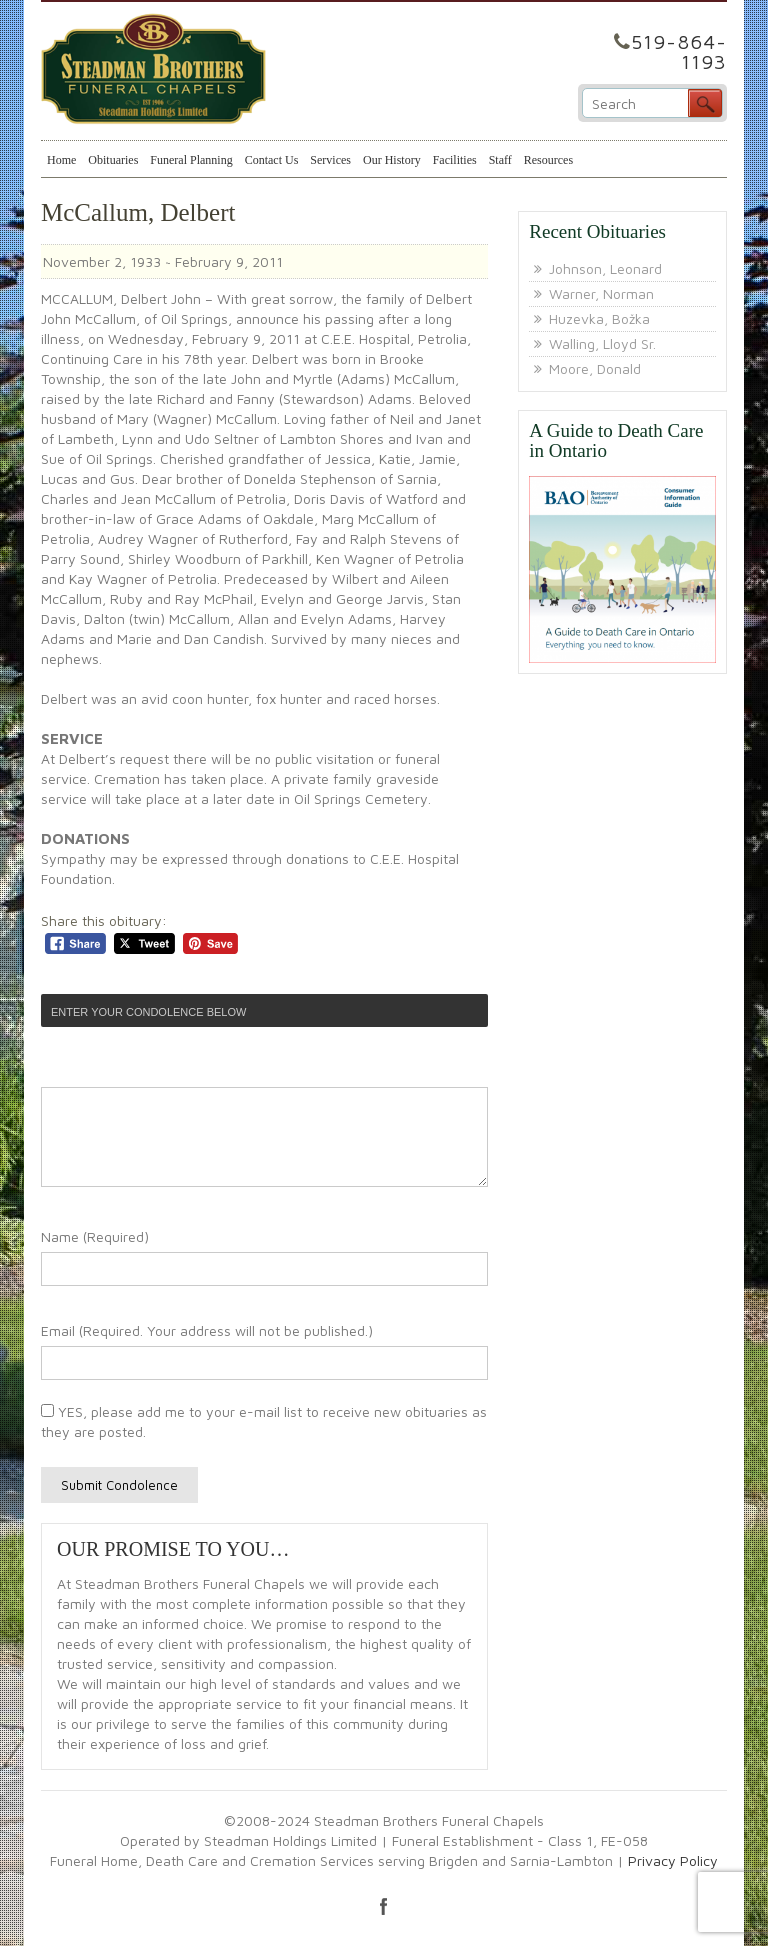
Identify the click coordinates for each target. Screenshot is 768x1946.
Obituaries (113, 160)
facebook (384, 1906)
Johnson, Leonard (605, 268)
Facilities (455, 160)
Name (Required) (95, 1236)
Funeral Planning (191, 160)
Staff (500, 160)
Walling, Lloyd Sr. (602, 343)
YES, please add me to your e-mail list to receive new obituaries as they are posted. (264, 1421)
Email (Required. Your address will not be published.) (207, 1330)
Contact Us (272, 160)
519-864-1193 (679, 51)
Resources (548, 160)
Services (330, 160)
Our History (392, 160)
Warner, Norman (601, 293)
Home (61, 160)
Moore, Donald (595, 368)
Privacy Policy (673, 1860)
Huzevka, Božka (599, 318)
